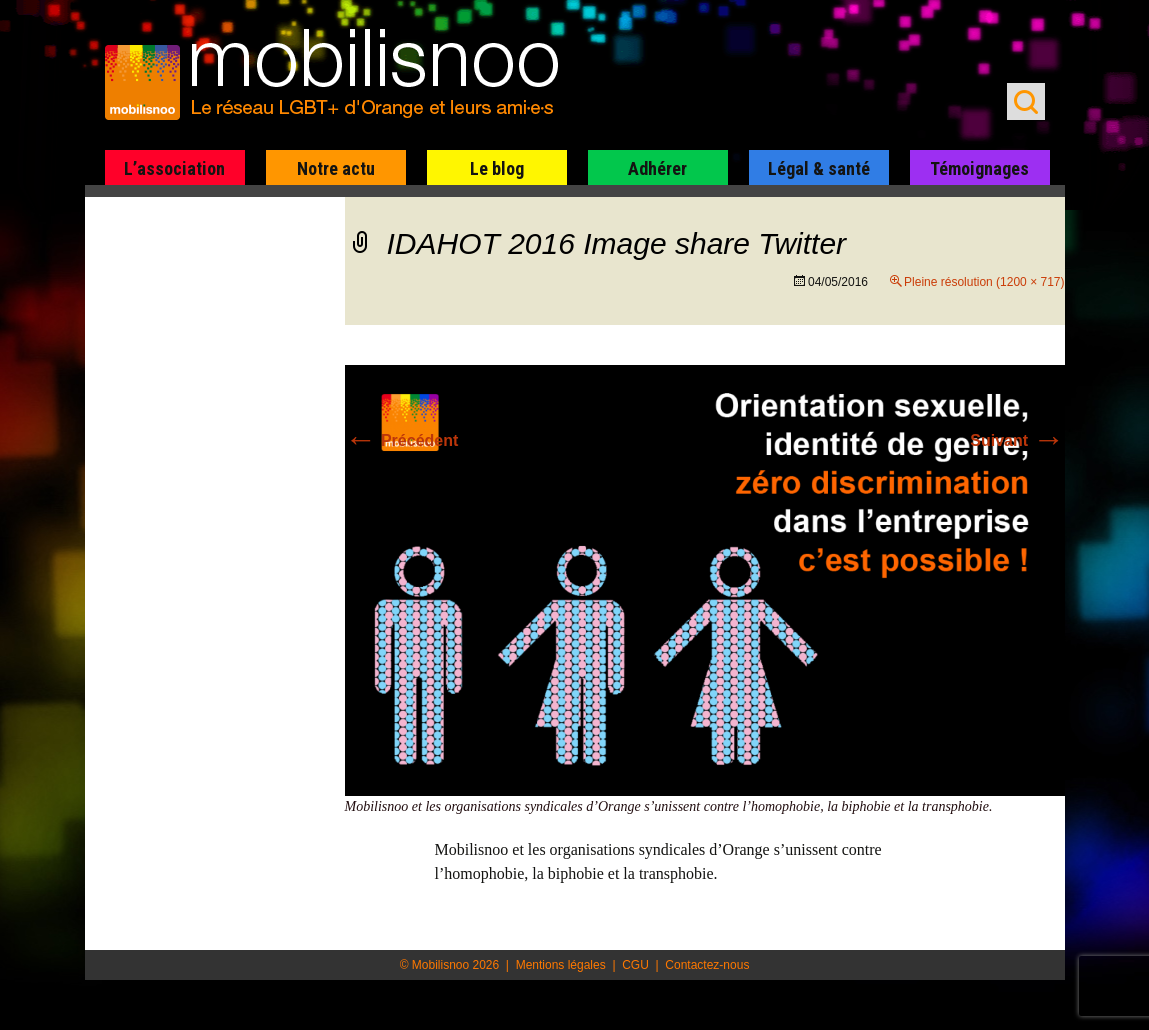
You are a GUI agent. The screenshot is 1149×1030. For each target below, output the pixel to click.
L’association (174, 168)
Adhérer (657, 168)
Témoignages (979, 168)
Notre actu (336, 168)
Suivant (1017, 440)
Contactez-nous (707, 965)
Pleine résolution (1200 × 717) (984, 282)
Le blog (497, 168)
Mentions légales (561, 965)
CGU (635, 965)
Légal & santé (819, 168)
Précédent (402, 440)
